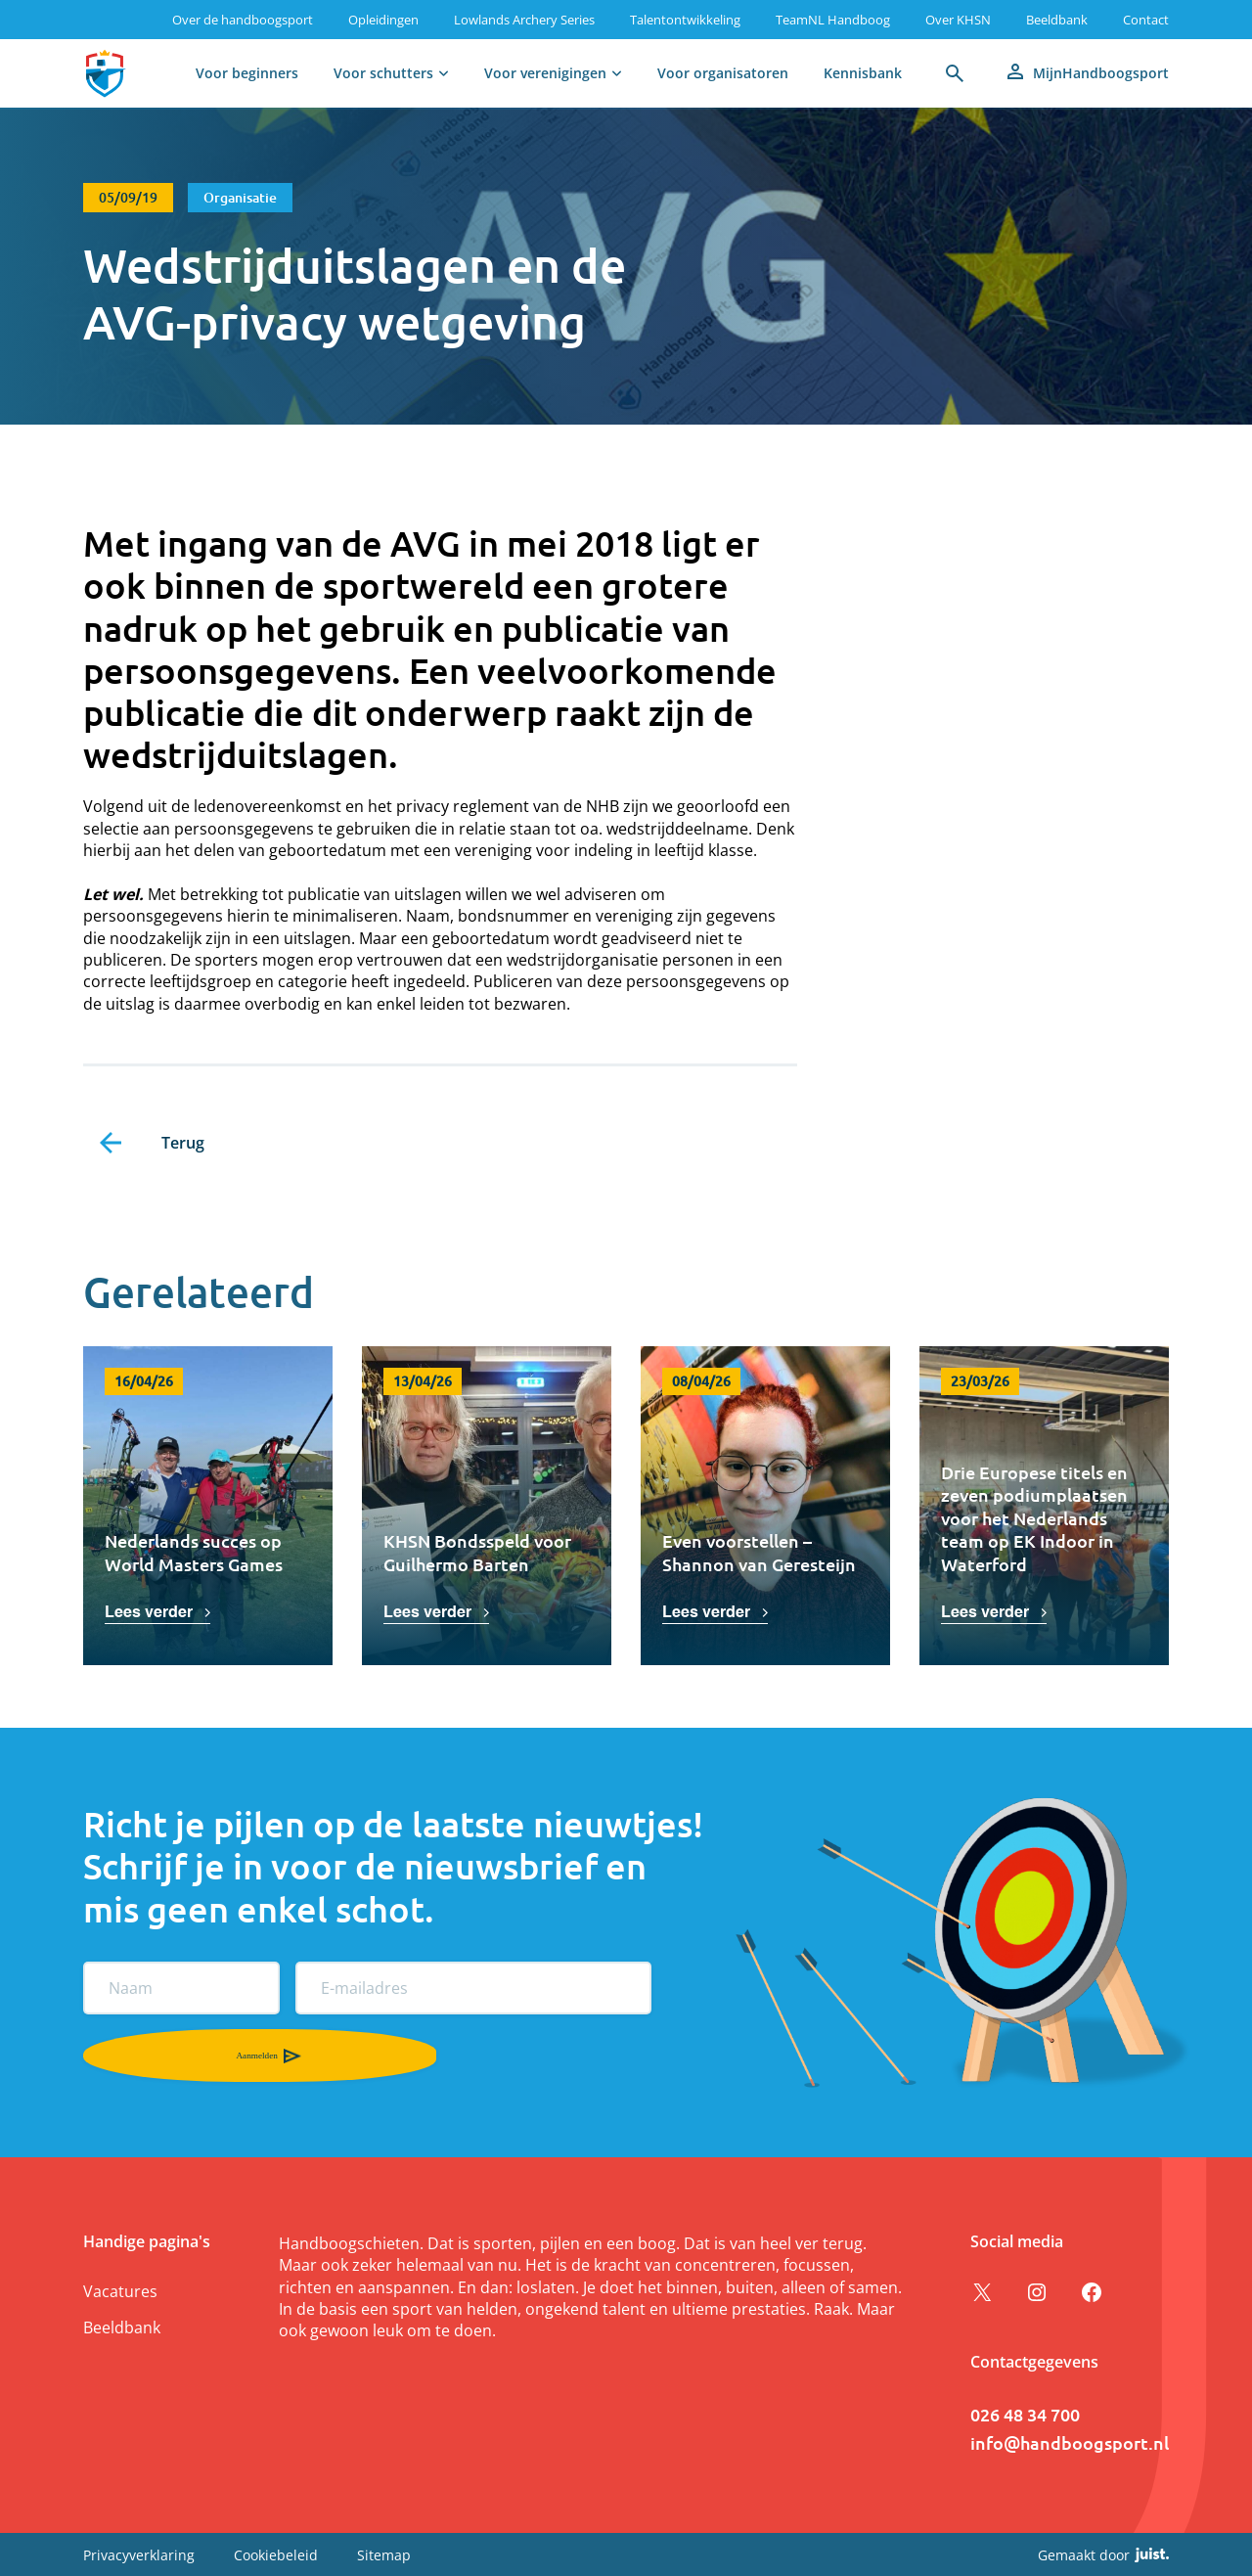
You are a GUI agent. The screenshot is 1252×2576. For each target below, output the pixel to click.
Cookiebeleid (276, 2554)
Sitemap (384, 2554)
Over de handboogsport (242, 19)
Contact (1146, 19)
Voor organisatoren (722, 73)
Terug (182, 1142)
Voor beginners (247, 73)
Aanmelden (109, 2055)
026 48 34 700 (1025, 2414)
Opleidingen (383, 19)
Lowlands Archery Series (524, 19)
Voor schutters (383, 73)
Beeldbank (1057, 19)
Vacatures (120, 2291)
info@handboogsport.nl (1069, 2442)
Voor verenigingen (545, 73)
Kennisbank (863, 73)
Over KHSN (958, 19)
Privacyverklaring (139, 2554)
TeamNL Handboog (833, 19)
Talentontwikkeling (685, 19)
